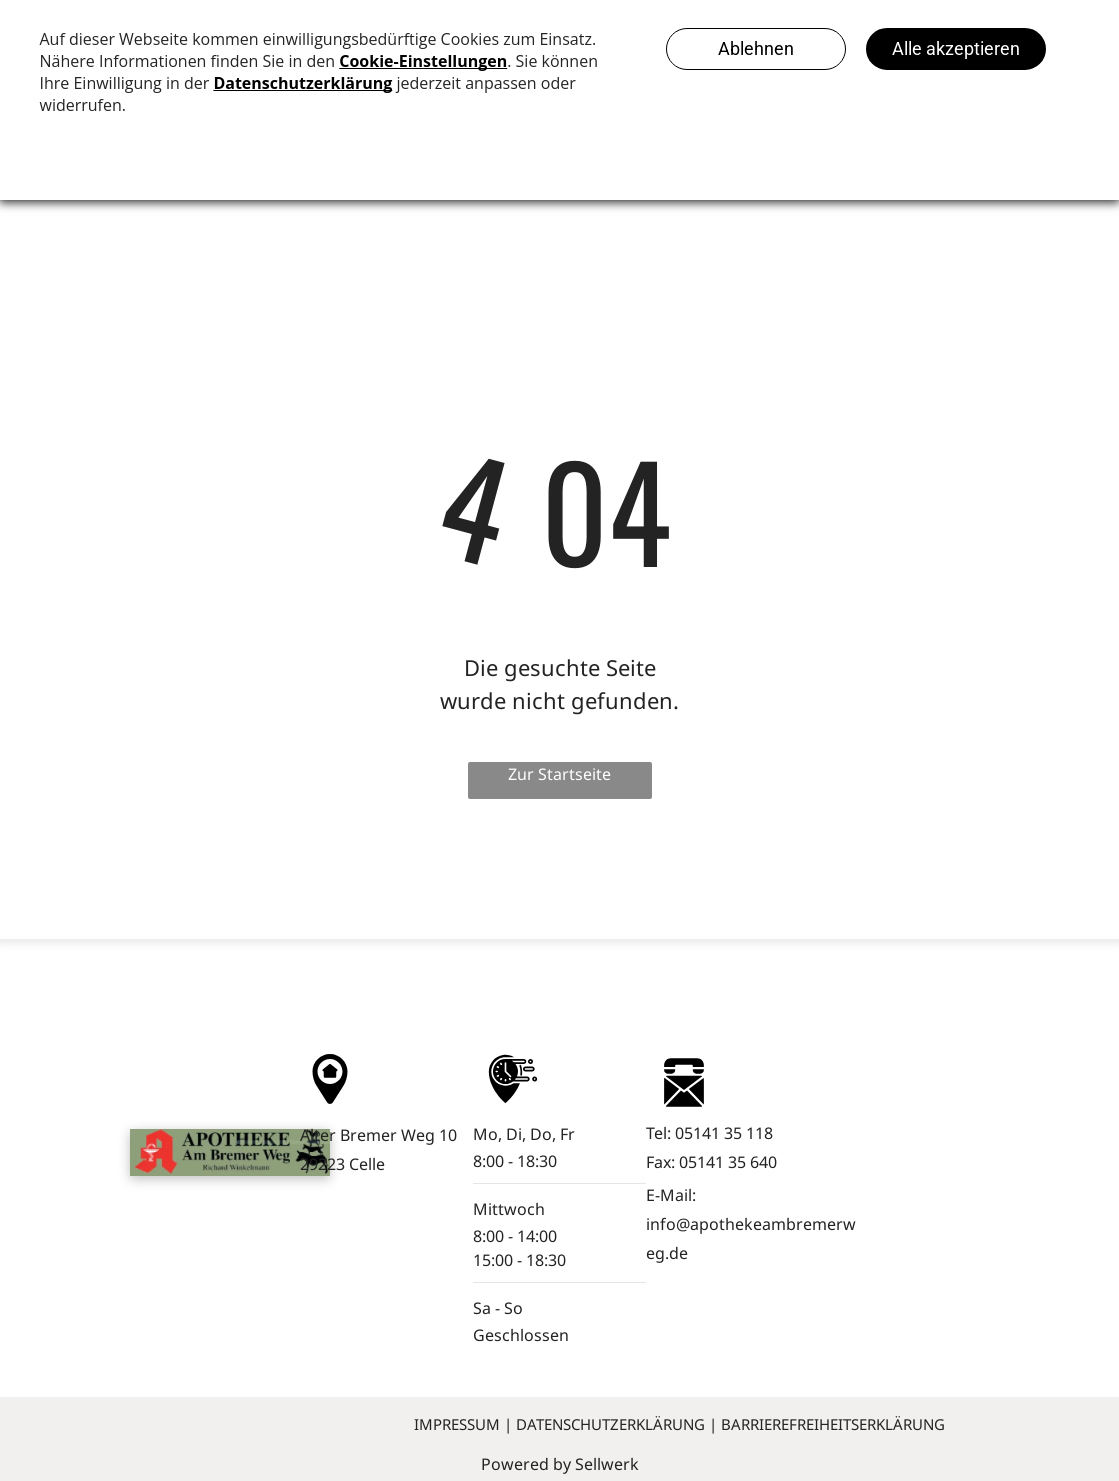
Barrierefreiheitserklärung (833, 1424)
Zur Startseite (559, 774)
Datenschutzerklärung (610, 1424)
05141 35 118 (724, 1133)
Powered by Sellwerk (560, 1464)
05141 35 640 (728, 1162)
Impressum (457, 1424)
